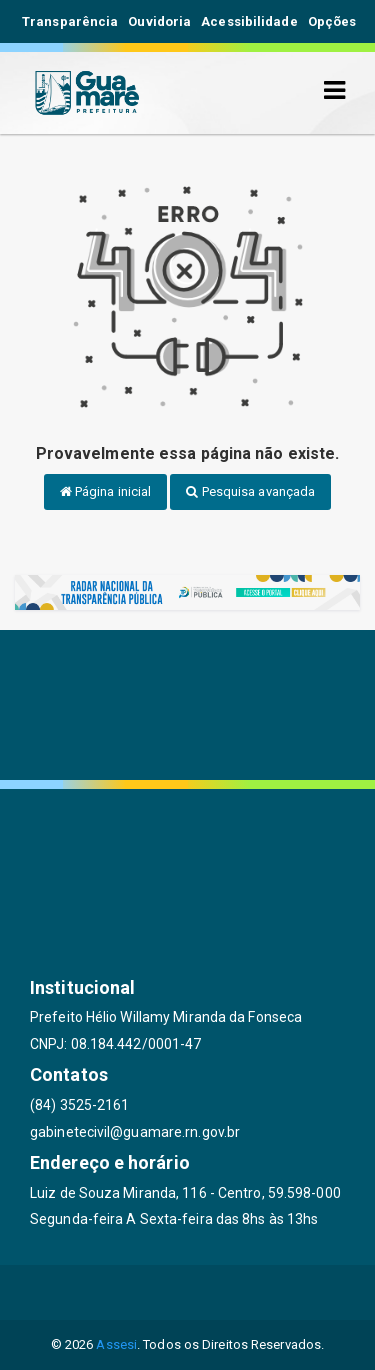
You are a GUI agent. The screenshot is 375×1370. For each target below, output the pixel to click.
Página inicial (106, 491)
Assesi (116, 1344)
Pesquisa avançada (250, 491)
